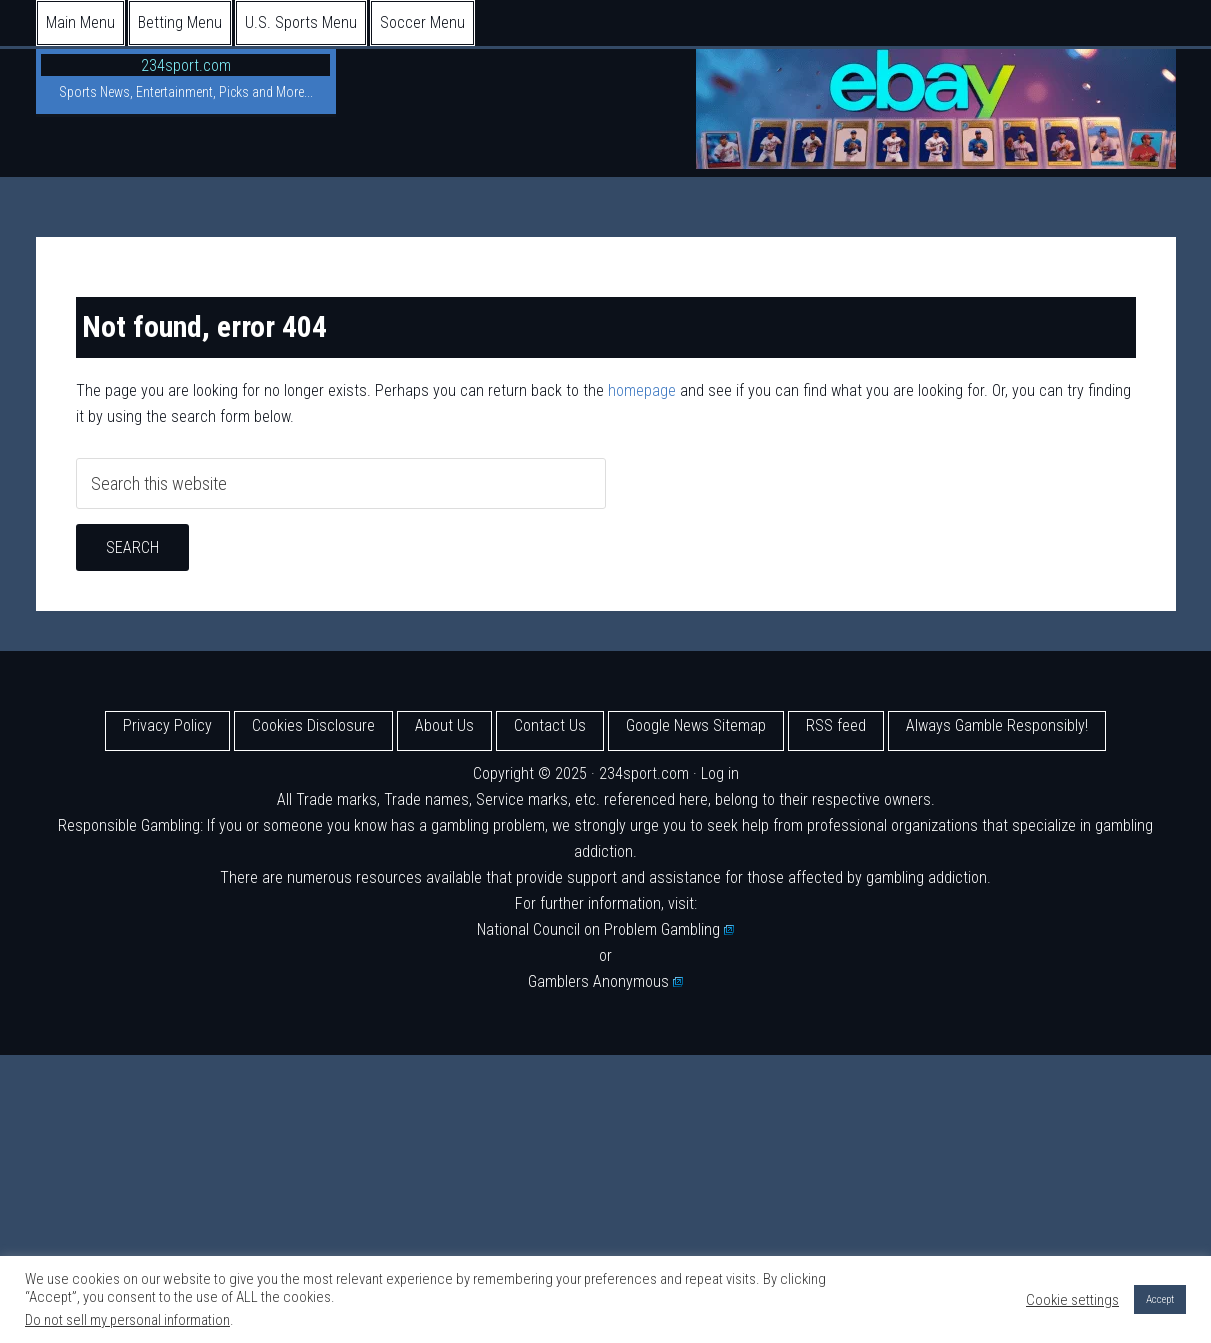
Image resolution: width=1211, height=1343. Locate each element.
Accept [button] (1160, 1299)
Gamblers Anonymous (606, 981)
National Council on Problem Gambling (606, 929)
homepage (642, 390)
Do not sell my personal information (127, 1320)
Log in (720, 773)
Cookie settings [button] (1072, 1300)
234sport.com (186, 65)
